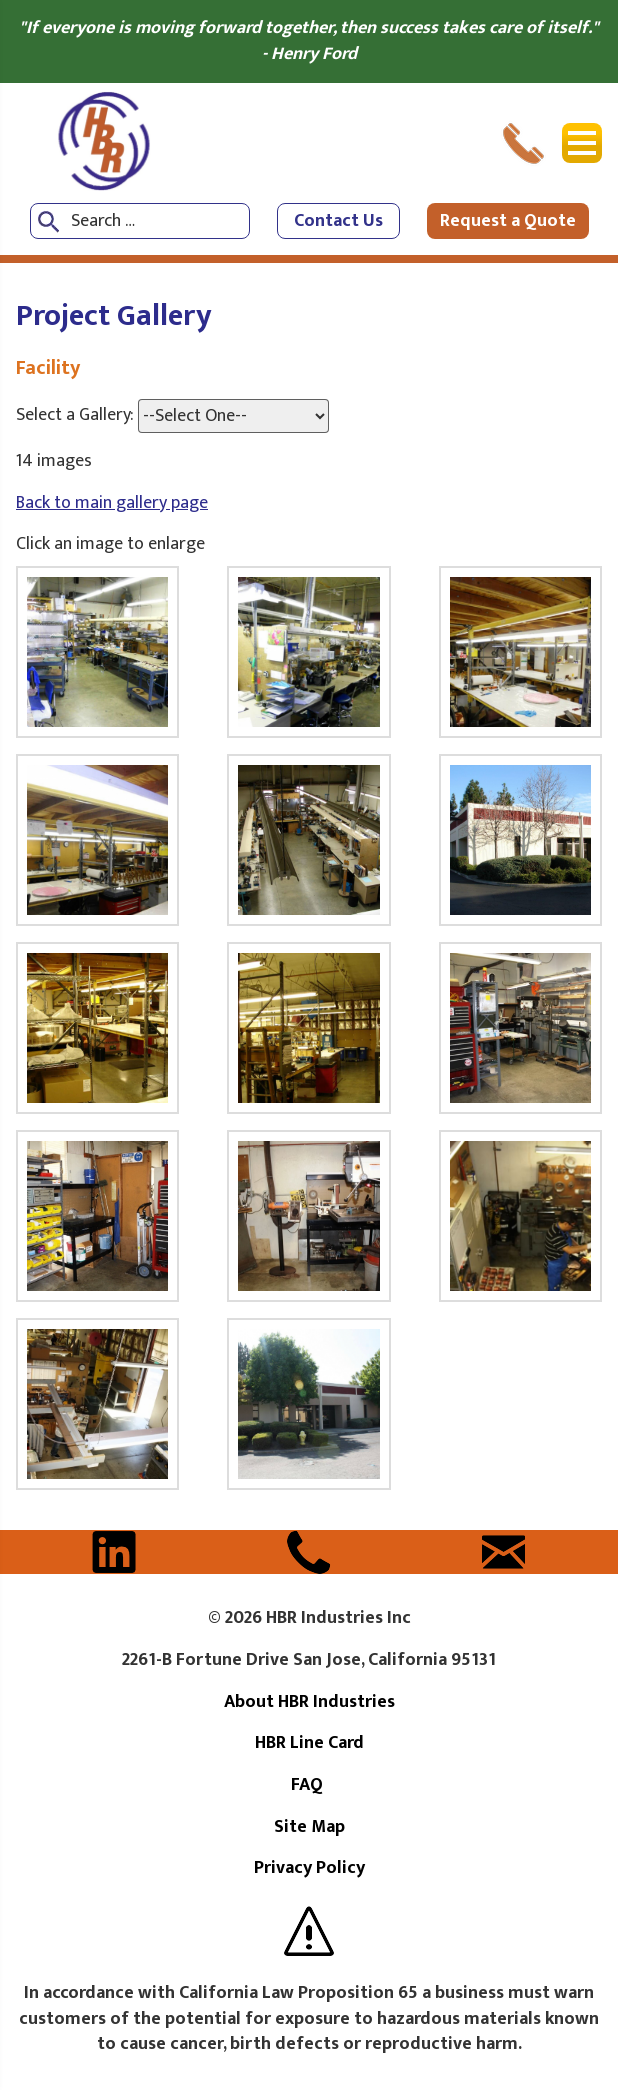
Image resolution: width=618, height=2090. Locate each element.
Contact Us (338, 221)
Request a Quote (508, 221)
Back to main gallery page (112, 503)
